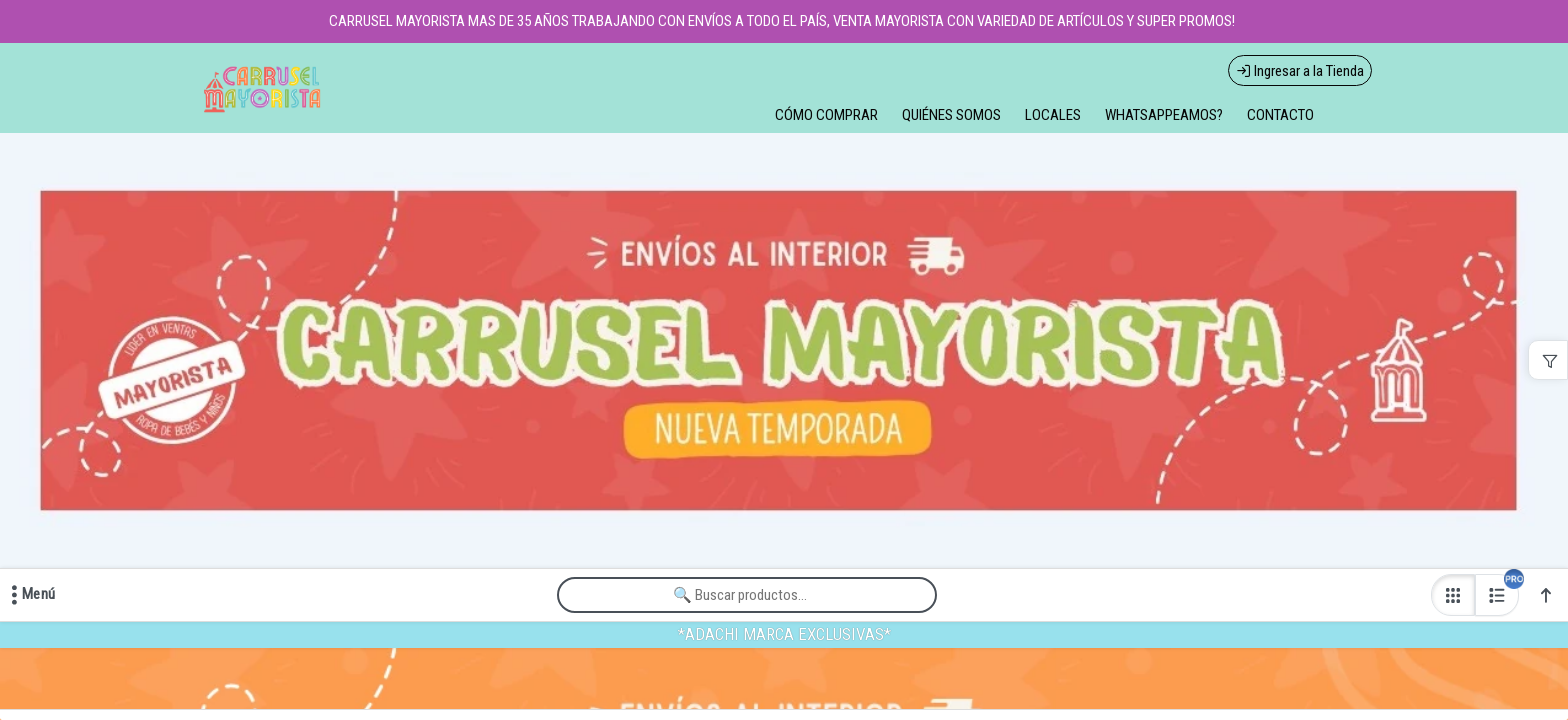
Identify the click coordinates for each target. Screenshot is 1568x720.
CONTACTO (1280, 115)
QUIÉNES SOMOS (951, 115)
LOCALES (1053, 115)
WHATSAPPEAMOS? (1164, 115)
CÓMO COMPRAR (826, 115)
